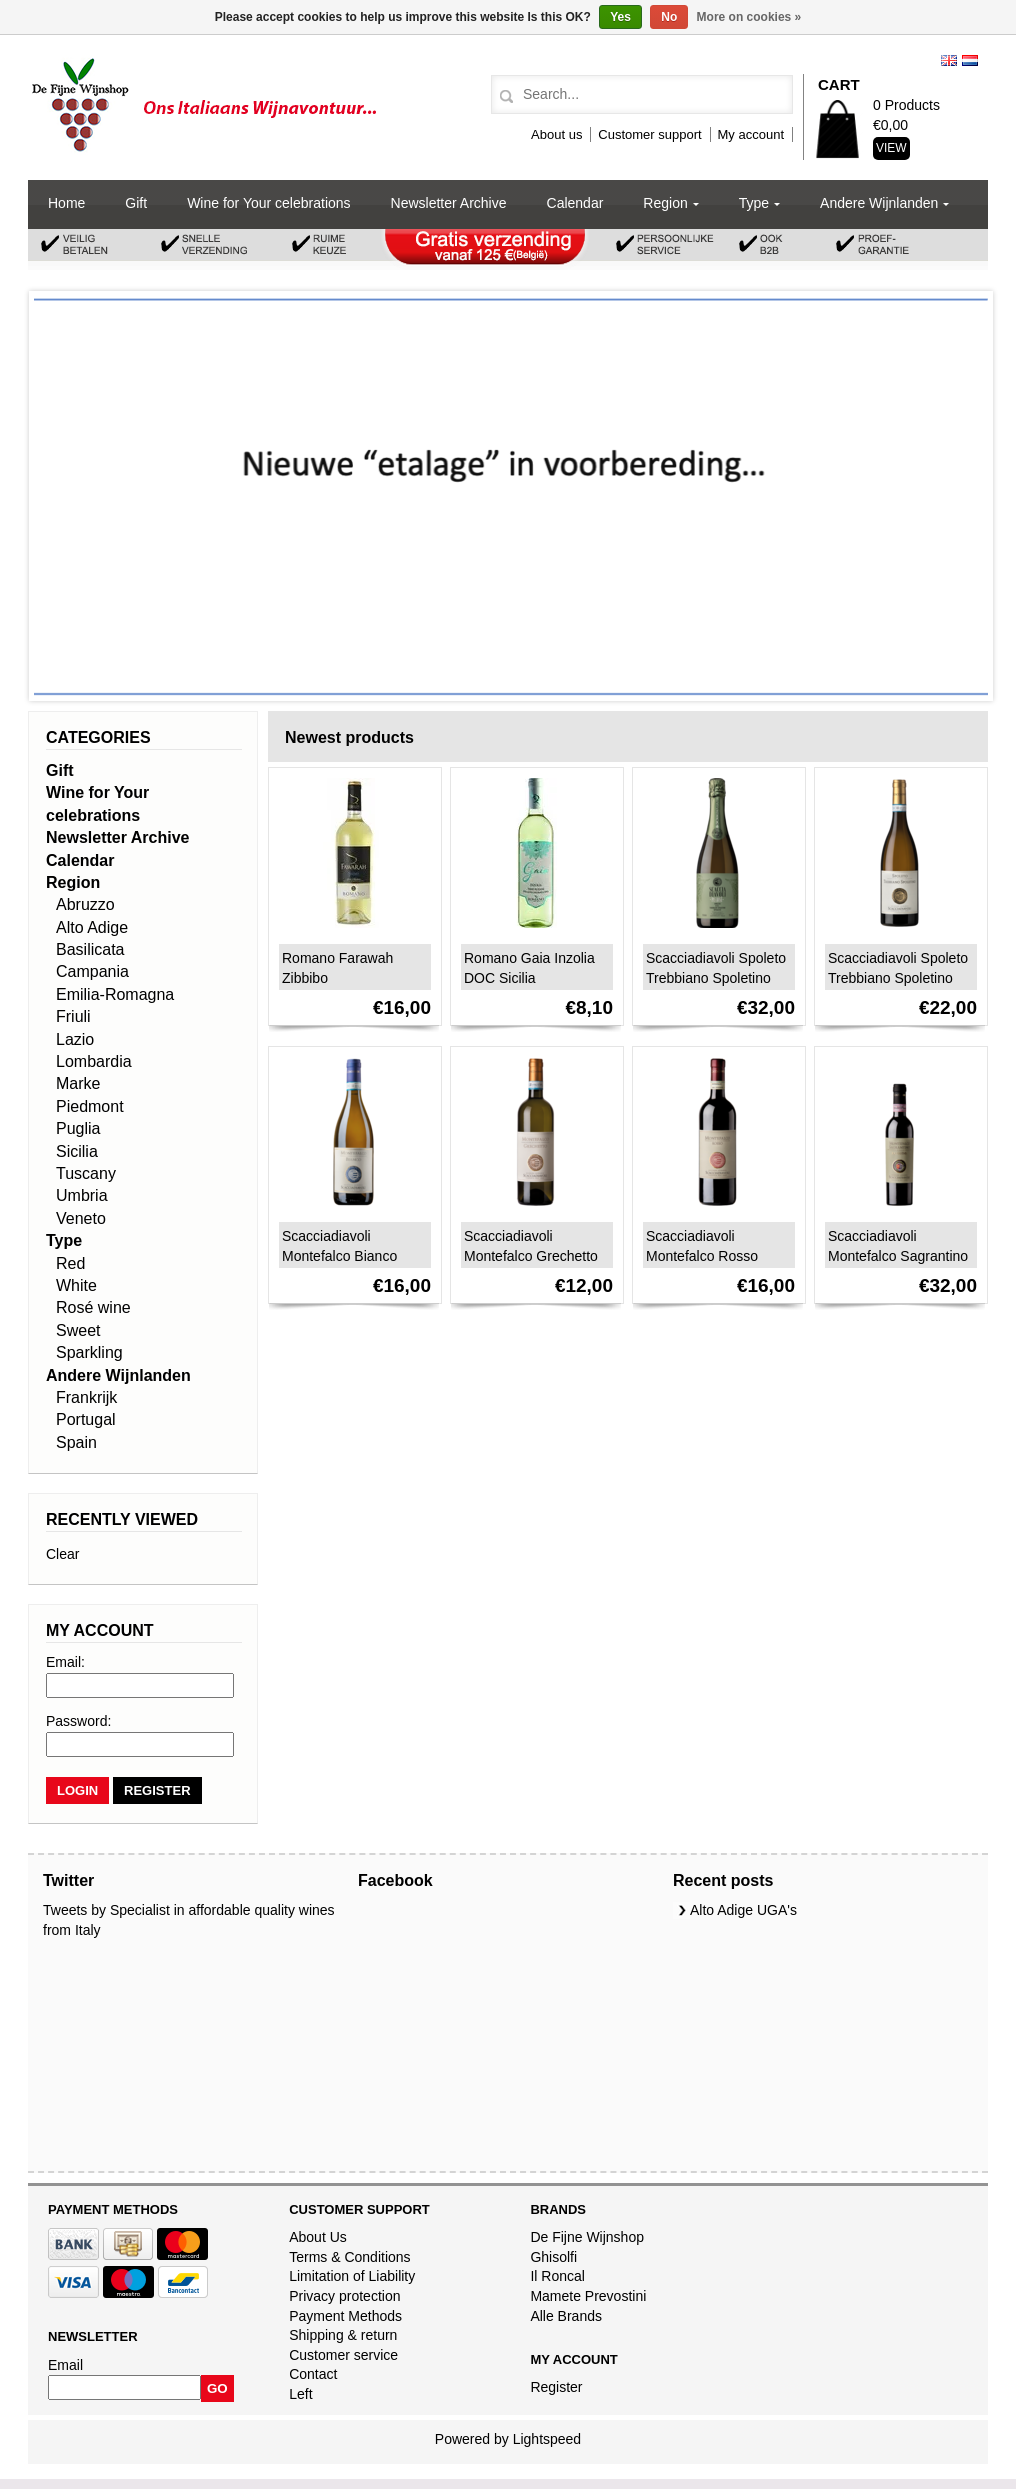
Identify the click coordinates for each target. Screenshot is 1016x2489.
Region (665, 203)
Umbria (82, 1195)
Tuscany (86, 1173)
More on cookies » (749, 17)
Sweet (78, 1330)
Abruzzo (85, 904)
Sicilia (77, 1151)
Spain (76, 1442)
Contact (313, 2374)
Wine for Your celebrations (268, 203)
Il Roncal (557, 2276)
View (891, 148)
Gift (136, 203)
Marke (78, 1083)
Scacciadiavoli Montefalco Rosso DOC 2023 (702, 1256)
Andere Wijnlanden (879, 203)
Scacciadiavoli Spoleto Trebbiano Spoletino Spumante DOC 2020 (716, 978)
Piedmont (90, 1106)
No (669, 17)
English (949, 60)
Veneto (81, 1218)
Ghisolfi (553, 2257)
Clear (62, 1554)
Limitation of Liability (352, 2276)
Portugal (86, 1419)
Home (66, 203)
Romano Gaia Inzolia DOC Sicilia (529, 968)
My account (751, 134)
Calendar (575, 203)
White (76, 1285)
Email (65, 2365)
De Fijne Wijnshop (587, 2237)
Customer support (649, 134)
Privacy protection (344, 2296)
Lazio (75, 1039)
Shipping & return (343, 2335)
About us (556, 134)
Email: (65, 1662)
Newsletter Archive (449, 203)
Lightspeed (547, 2439)
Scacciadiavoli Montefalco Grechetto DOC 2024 (531, 1256)
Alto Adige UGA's (743, 1910)
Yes (620, 17)
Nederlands (970, 60)
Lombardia (94, 1061)
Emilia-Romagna (115, 994)
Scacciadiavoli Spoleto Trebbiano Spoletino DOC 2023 (898, 978)
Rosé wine (93, 1307)
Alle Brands (566, 2316)
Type (754, 203)
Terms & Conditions (349, 2257)
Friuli (73, 1016)
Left (300, 2394)
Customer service (343, 2355)
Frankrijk (86, 1397)
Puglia (78, 1128)
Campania (92, 971)
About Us (318, 2237)
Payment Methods (345, 2316)
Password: (78, 1721)
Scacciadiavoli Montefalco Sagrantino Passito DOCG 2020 (898, 1256)
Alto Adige (92, 927)
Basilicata (90, 949)
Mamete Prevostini (588, 2296)
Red (70, 1263)
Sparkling (89, 1352)
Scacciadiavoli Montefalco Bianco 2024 (339, 1256)
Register (556, 2387)
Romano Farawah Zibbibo (337, 968)
